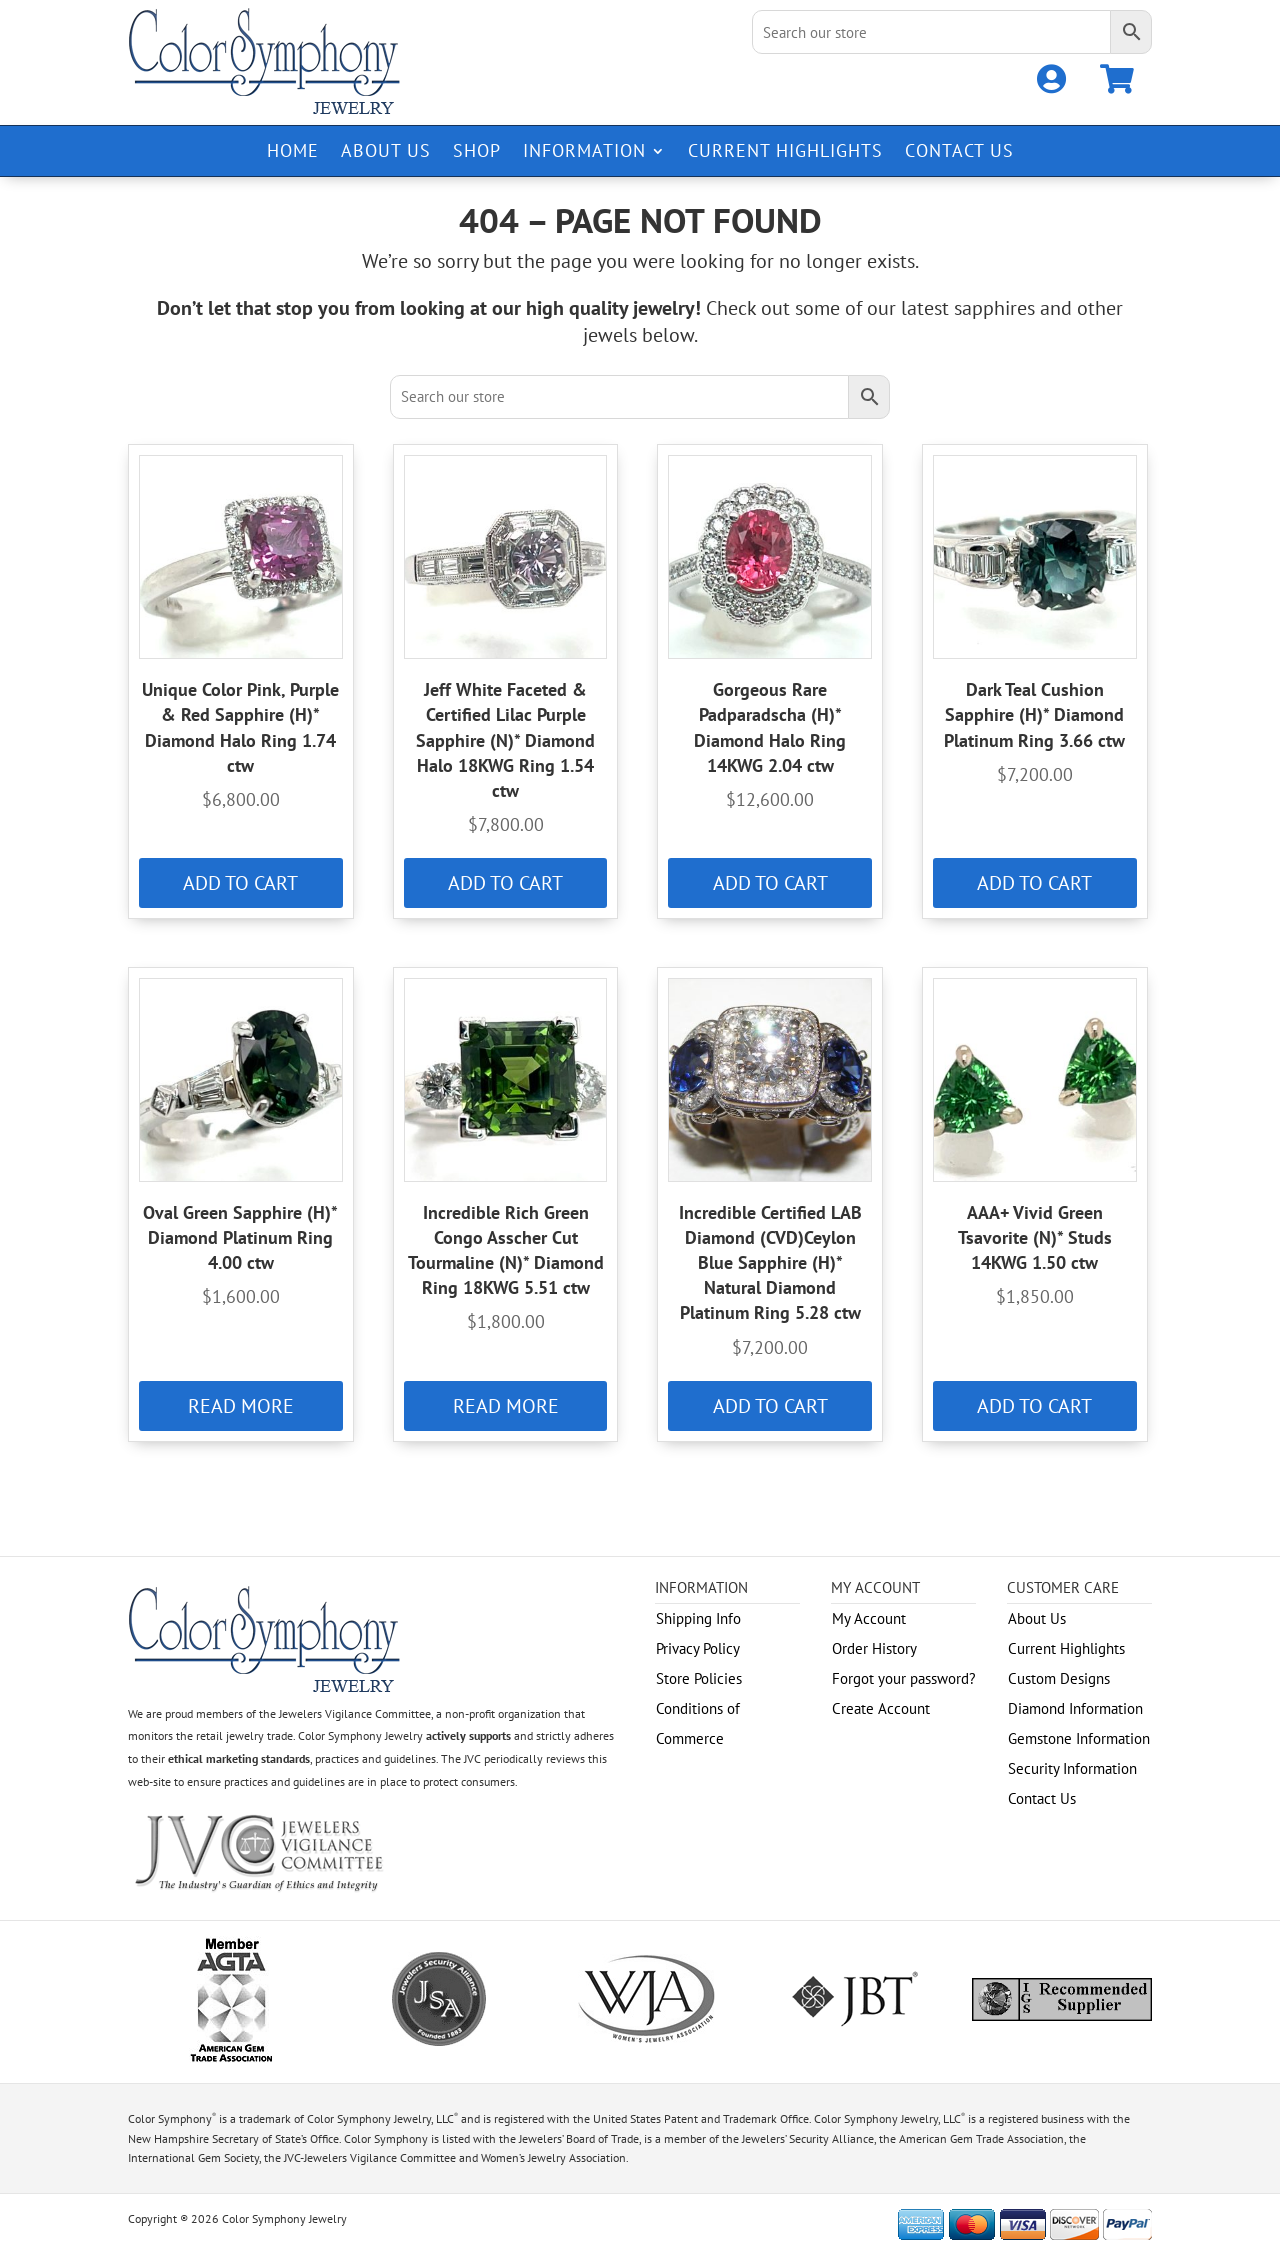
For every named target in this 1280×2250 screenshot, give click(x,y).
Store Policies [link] (699, 1678)
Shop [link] (477, 153)
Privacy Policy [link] (698, 1648)
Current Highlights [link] (785, 153)
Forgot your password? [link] (904, 1678)
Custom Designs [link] (1059, 1678)
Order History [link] (874, 1648)
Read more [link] (241, 1406)
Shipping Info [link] (698, 1618)
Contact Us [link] (959, 153)
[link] (1051, 84)
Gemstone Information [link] (1079, 1738)
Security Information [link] (1072, 1768)
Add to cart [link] (240, 883)
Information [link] (584, 153)
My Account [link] (869, 1618)
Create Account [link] (881, 1708)
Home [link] (293, 153)
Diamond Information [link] (1075, 1708)
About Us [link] (386, 153)
